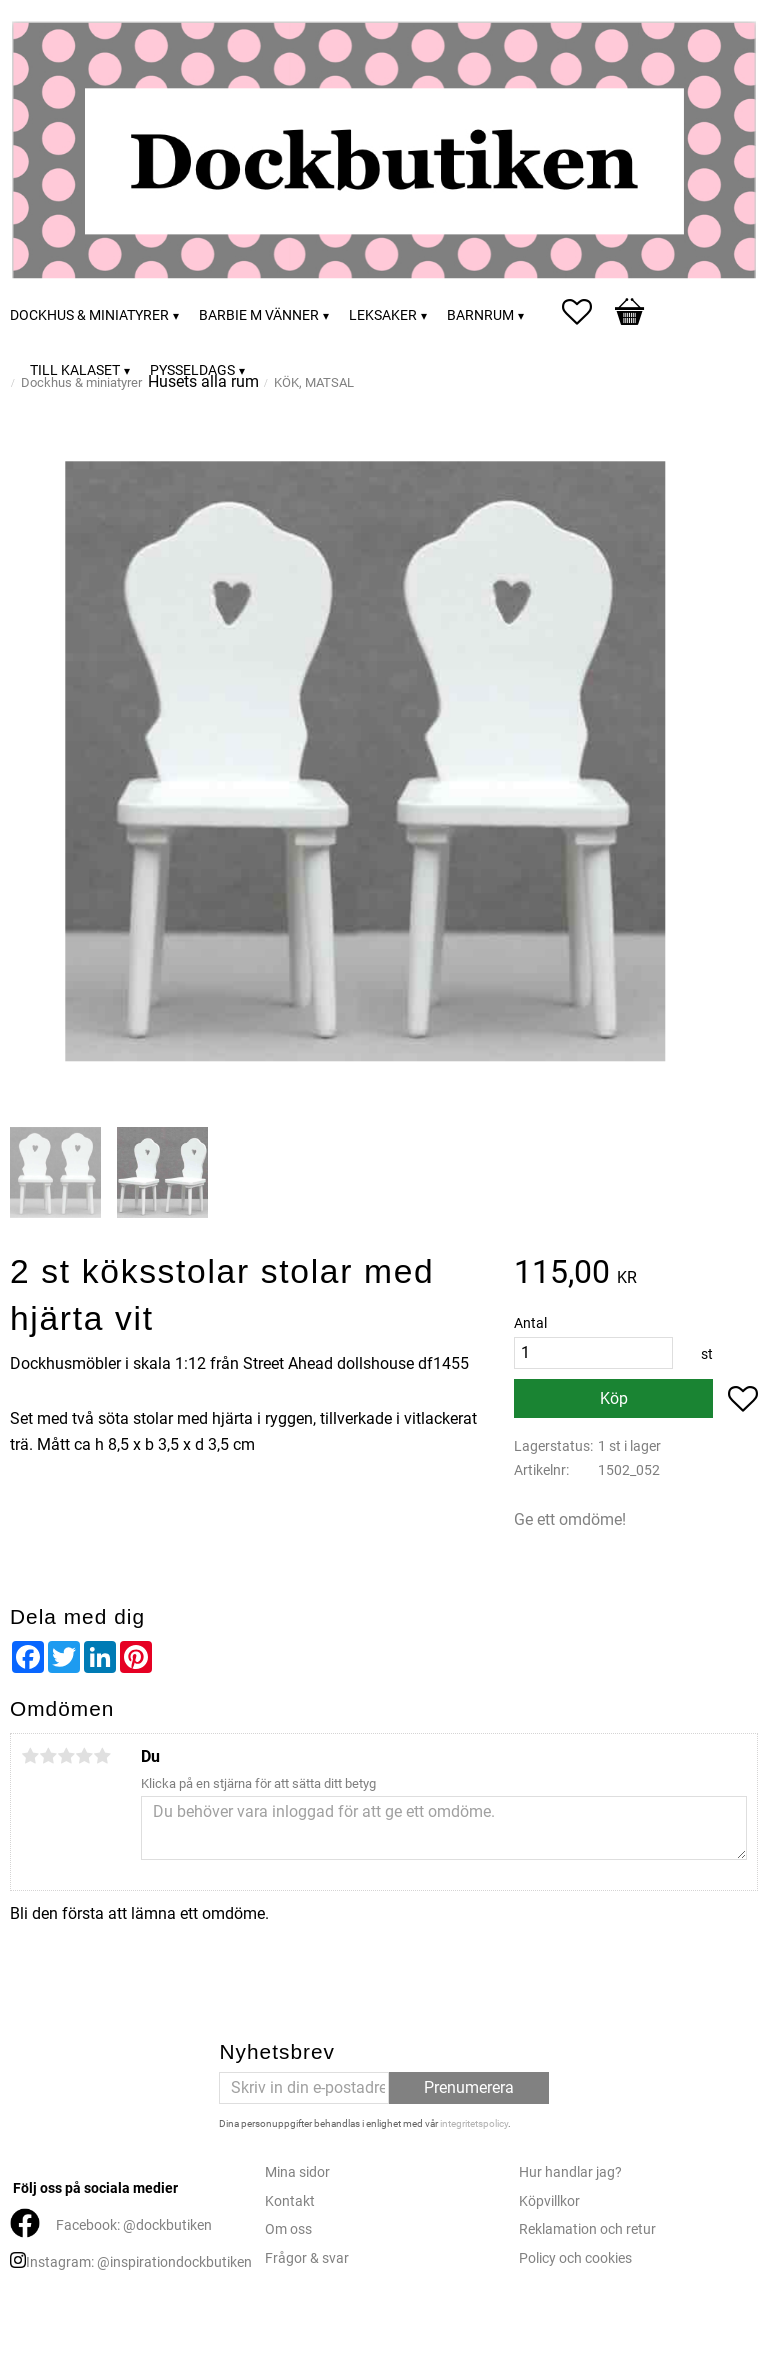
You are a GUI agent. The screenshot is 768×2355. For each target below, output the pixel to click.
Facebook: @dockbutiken (134, 2225)
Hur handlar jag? (570, 2172)
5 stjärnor (102, 1756)
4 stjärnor (84, 1756)
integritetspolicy (474, 2123)
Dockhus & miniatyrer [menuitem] (89, 315)
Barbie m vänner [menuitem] (259, 315)
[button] (587, 312)
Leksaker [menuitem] (383, 315)
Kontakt (290, 2201)
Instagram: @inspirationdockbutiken (139, 2262)
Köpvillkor (549, 2201)
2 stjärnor (48, 1756)
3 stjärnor (66, 1756)
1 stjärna (30, 1756)
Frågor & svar (307, 2258)
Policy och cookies (575, 2258)
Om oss (288, 2229)
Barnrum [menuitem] (480, 315)
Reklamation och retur (587, 2229)
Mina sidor (297, 2172)
